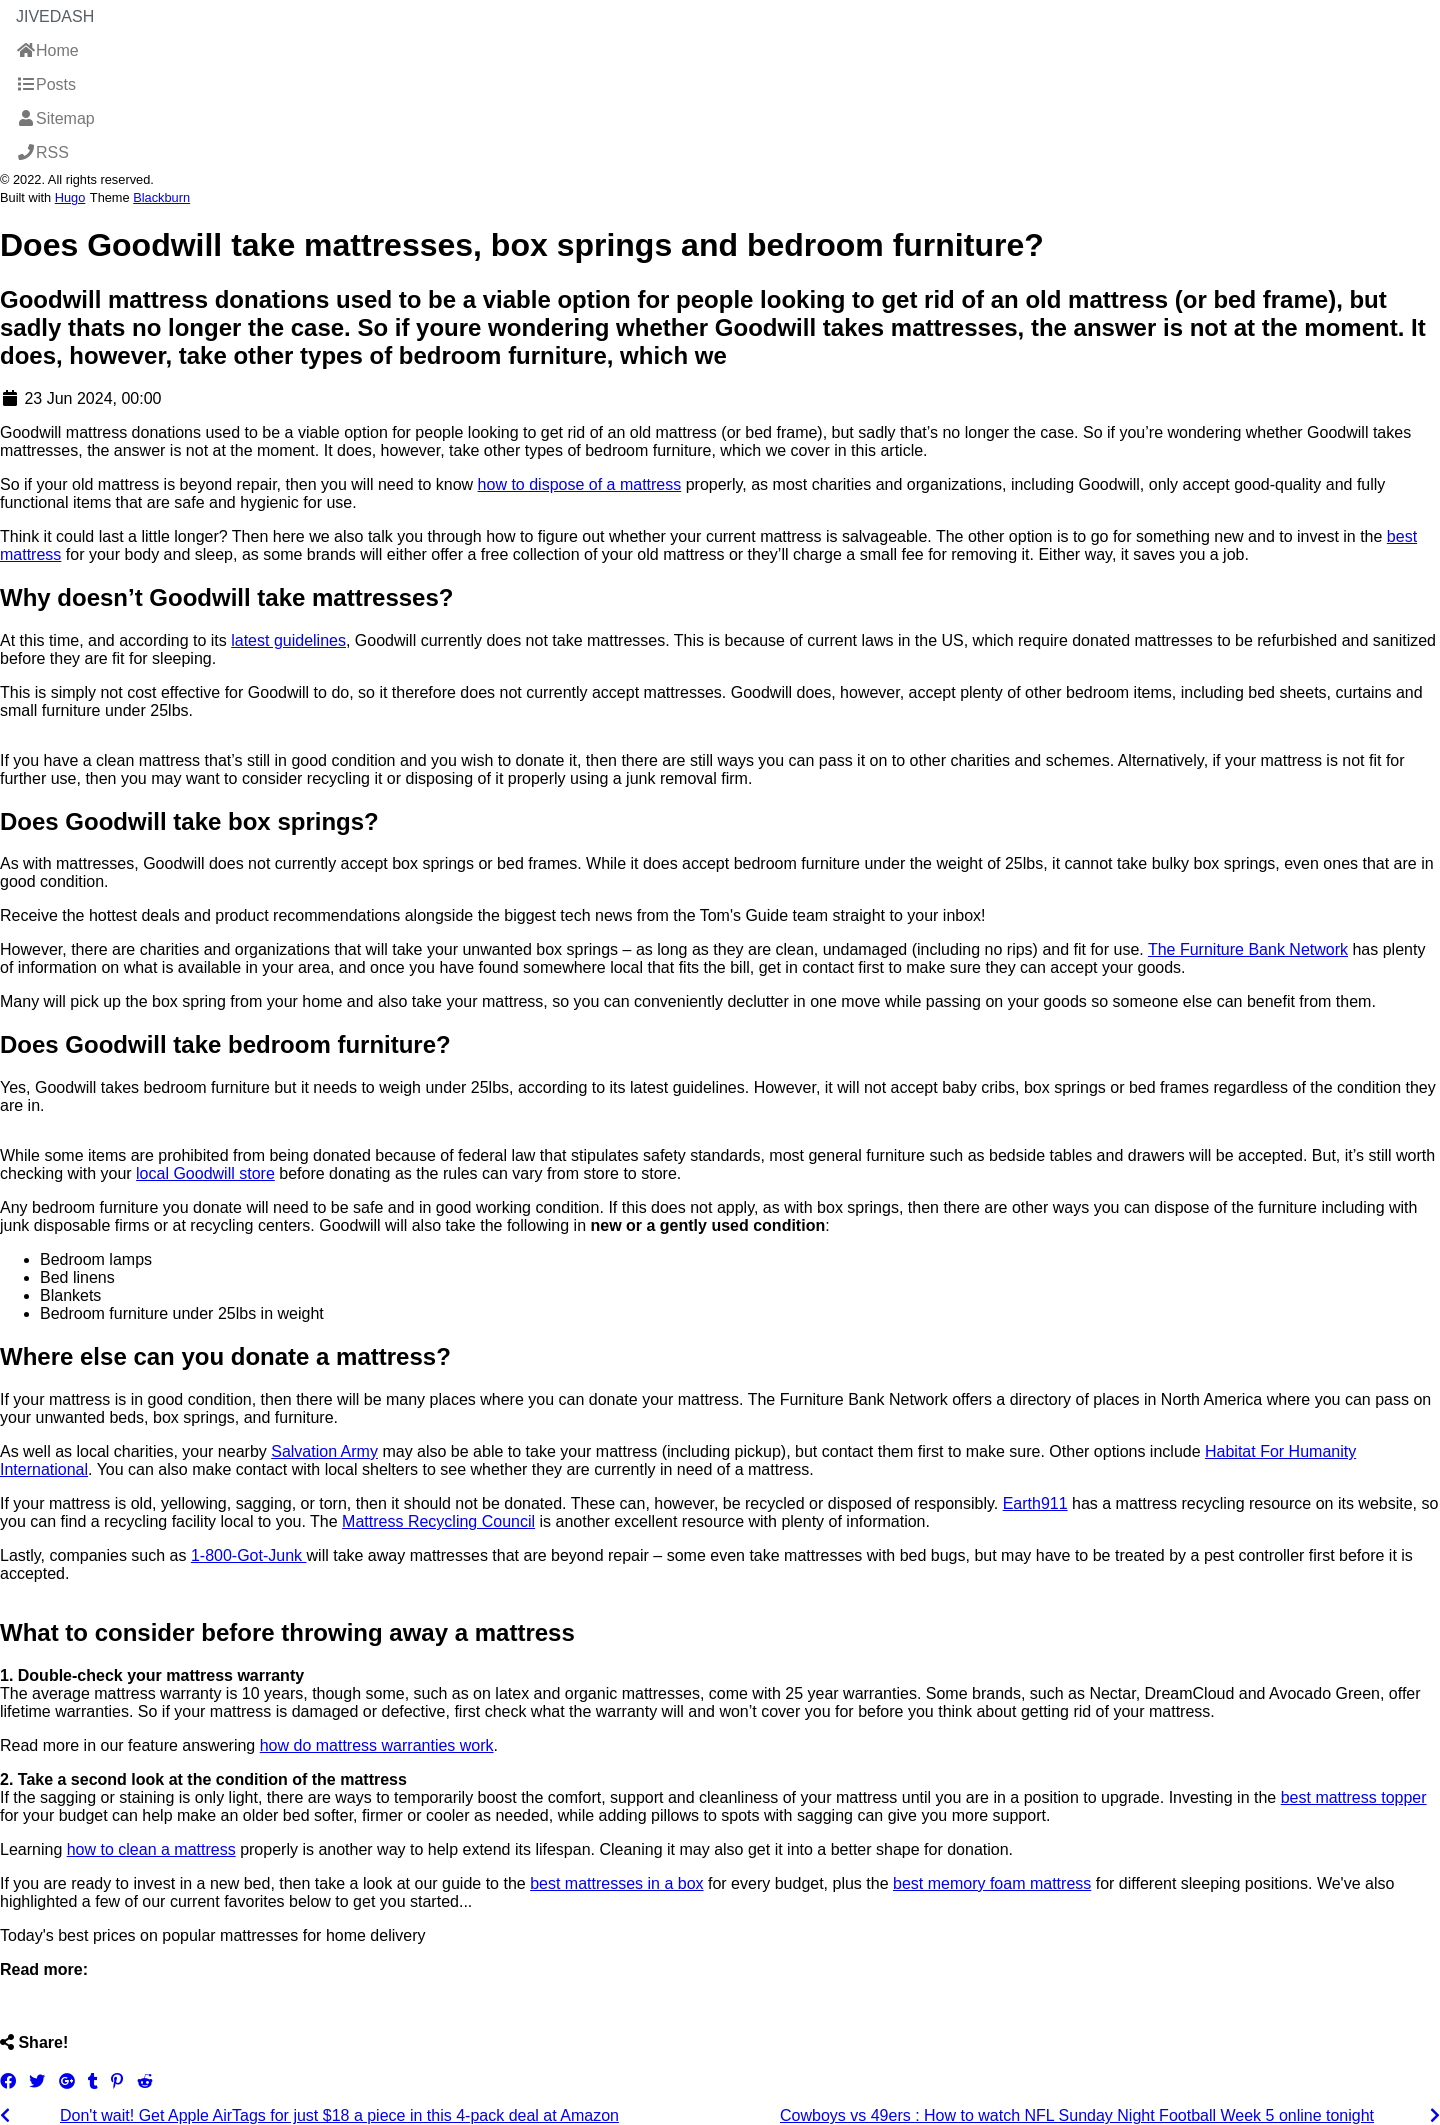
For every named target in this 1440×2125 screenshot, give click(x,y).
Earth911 (1035, 1503)
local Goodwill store (205, 1173)
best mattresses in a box (616, 1883)
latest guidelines (288, 640)
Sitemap (55, 118)
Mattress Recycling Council (438, 1521)
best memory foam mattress (992, 1883)
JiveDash (55, 16)
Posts (46, 84)
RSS (42, 152)
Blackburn (161, 197)
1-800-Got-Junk (249, 1555)
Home (47, 50)
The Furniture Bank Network (1248, 949)
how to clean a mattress (151, 1849)
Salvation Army (324, 1451)
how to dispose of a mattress (580, 484)
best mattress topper (1354, 1797)
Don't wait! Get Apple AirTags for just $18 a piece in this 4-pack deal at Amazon (339, 2115)
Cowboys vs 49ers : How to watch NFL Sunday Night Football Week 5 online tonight (1077, 2115)
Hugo (70, 197)
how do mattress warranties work (377, 1745)
